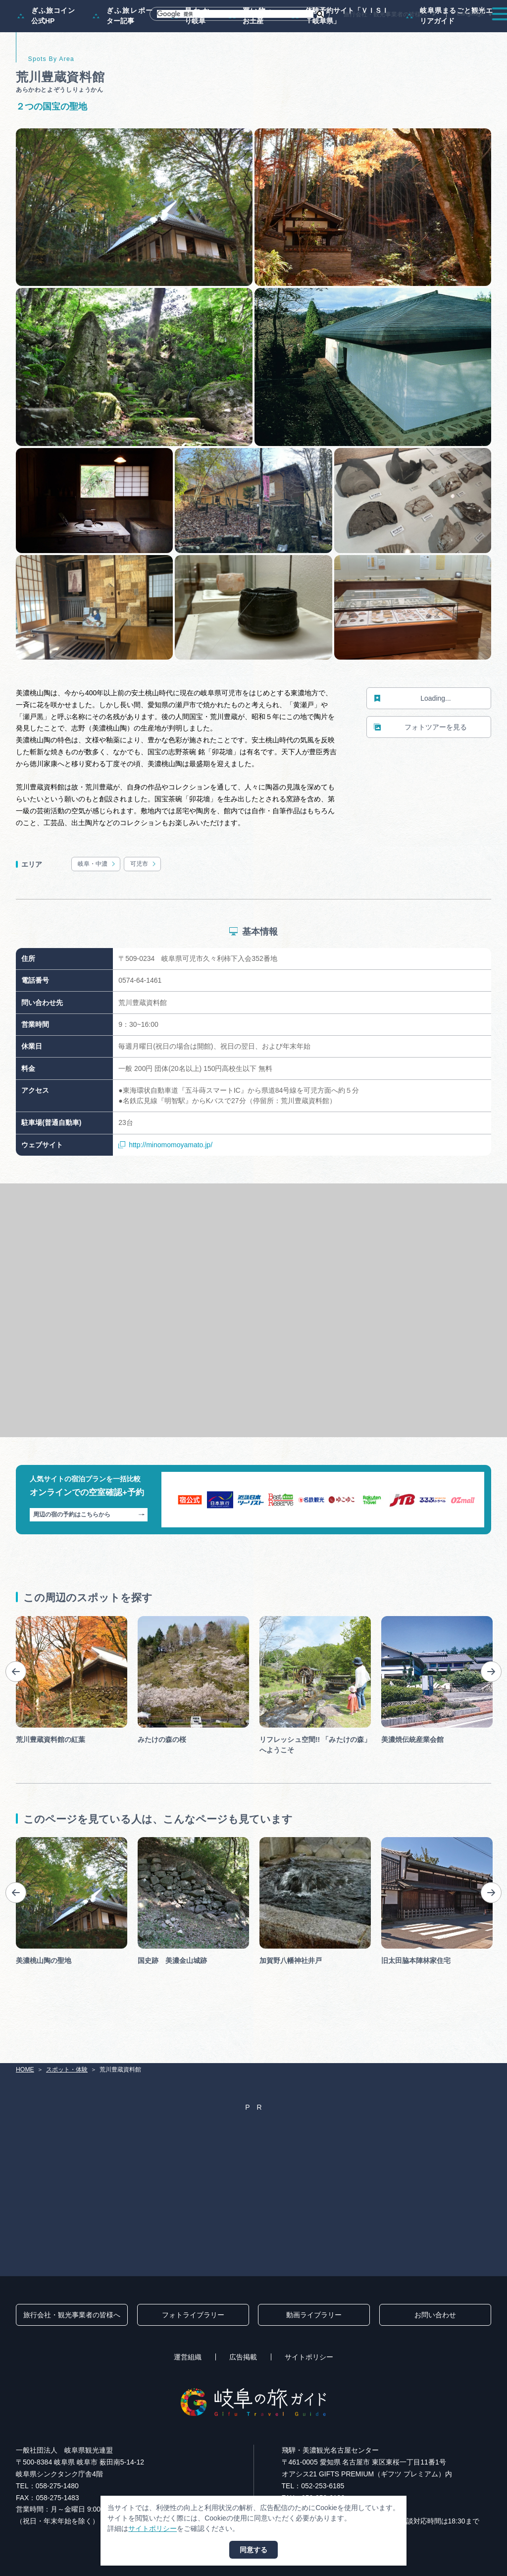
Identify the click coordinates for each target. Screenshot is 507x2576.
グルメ (393, 32)
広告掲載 (243, 2357)
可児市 (143, 906)
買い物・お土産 (251, 57)
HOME (25, 2069)
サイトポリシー (309, 2357)
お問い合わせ (435, 2315)
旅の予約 (433, 32)
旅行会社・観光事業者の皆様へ (385, 14)
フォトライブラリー (193, 2315)
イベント (353, 32)
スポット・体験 (300, 32)
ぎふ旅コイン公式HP (46, 57)
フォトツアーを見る (420, 769)
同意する (253, 2550)
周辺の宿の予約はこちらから (89, 1557)
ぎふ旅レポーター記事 (123, 57)
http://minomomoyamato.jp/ (165, 1186)
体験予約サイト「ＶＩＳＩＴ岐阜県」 (340, 57)
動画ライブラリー (314, 2315)
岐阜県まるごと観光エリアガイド (449, 57)
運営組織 (188, 2357)
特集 (199, 32)
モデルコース (242, 32)
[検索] (235, 14)
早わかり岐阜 (191, 57)
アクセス (476, 32)
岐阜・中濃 (97, 906)
